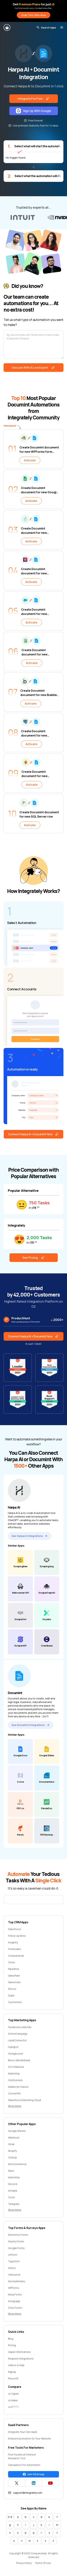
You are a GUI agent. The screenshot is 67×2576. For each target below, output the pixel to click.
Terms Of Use (43, 2563)
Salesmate (14, 1982)
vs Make (13, 2400)
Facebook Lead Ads (19, 2027)
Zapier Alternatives (19, 2352)
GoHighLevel (15, 2053)
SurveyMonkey (16, 2281)
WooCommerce (17, 2164)
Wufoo (12, 2268)
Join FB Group (33, 2474)
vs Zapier (13, 2393)
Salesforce (14, 1929)
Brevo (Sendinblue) (19, 2060)
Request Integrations (21, 2358)
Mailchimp (14, 2073)
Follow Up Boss (17, 1935)
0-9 (10, 2517)
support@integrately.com (25, 2493)
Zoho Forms (15, 2307)
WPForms (13, 2288)
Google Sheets (17, 2131)
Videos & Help (16, 2365)
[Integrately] (7, 27)
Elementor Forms (18, 2234)
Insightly (13, 1942)
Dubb (11, 1995)
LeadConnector (17, 2040)
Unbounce (14, 2274)
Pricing (12, 2345)
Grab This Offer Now (33, 15)
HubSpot (13, 2047)
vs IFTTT (13, 2407)
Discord (12, 2184)
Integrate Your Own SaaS (22, 2432)
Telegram (13, 2204)
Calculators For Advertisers (24, 2465)
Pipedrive (13, 1969)
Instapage (14, 2301)
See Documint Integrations (30, 1725)
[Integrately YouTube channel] (50, 2483)
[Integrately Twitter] (16, 2483)
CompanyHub (16, 1955)
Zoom (11, 2197)
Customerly (15, 2002)
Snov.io (12, 1989)
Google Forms (16, 2248)
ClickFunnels (15, 2080)
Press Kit (13, 2378)
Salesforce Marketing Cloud (24, 2100)
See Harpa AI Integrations (29, 1536)
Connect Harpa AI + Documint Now (33, 1134)
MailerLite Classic (18, 2086)
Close (11, 1962)
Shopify (12, 2150)
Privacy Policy (24, 2563)
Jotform (12, 2254)
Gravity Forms (16, 2241)
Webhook (13, 2137)
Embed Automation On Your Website (29, 2438)
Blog (10, 2338)
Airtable (12, 2190)
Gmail (11, 2144)
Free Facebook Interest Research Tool (22, 2456)
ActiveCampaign (18, 2033)
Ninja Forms (15, 2294)
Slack (11, 2170)
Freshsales (14, 1949)
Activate (30, 460)
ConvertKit (14, 2093)
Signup (12, 2371)
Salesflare (14, 1975)
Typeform (14, 2261)
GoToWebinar (16, 2067)
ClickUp (12, 2157)
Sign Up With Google (33, 110)
